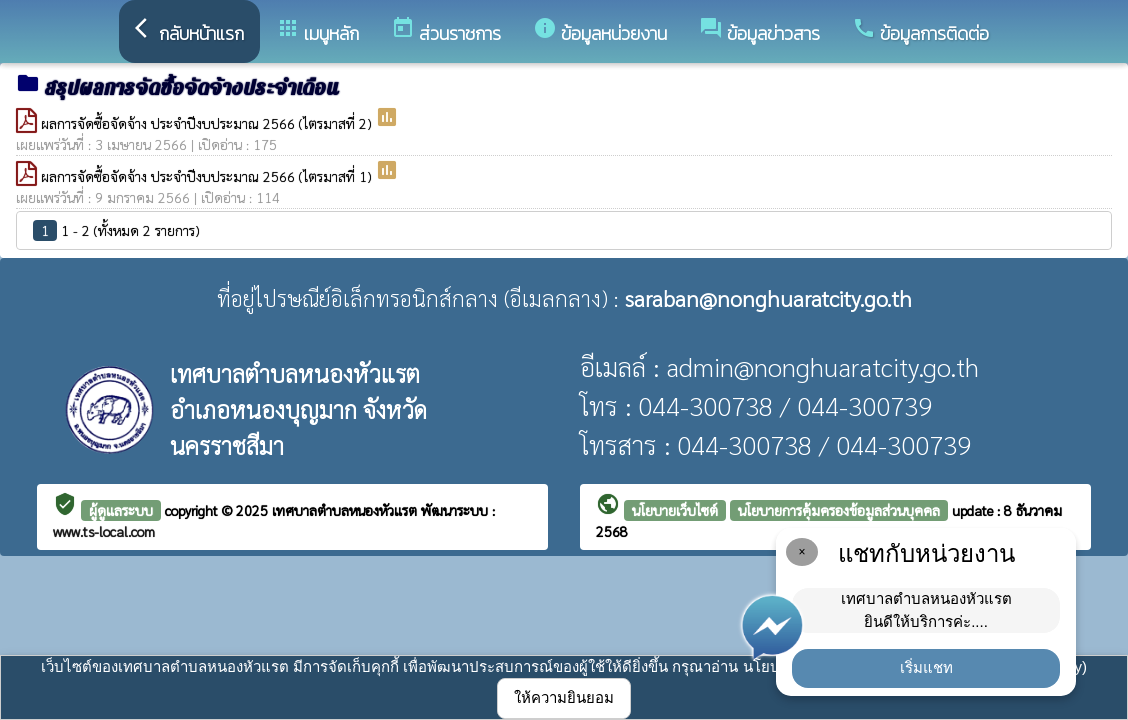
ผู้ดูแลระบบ (121, 510)
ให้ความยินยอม (564, 697)
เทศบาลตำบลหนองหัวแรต (346, 510)
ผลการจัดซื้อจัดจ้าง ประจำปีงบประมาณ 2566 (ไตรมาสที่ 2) (208, 123)
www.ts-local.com (104, 531)
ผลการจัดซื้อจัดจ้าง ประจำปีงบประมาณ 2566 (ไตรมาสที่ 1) (208, 176)
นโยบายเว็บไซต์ (675, 510)
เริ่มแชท (926, 667)
